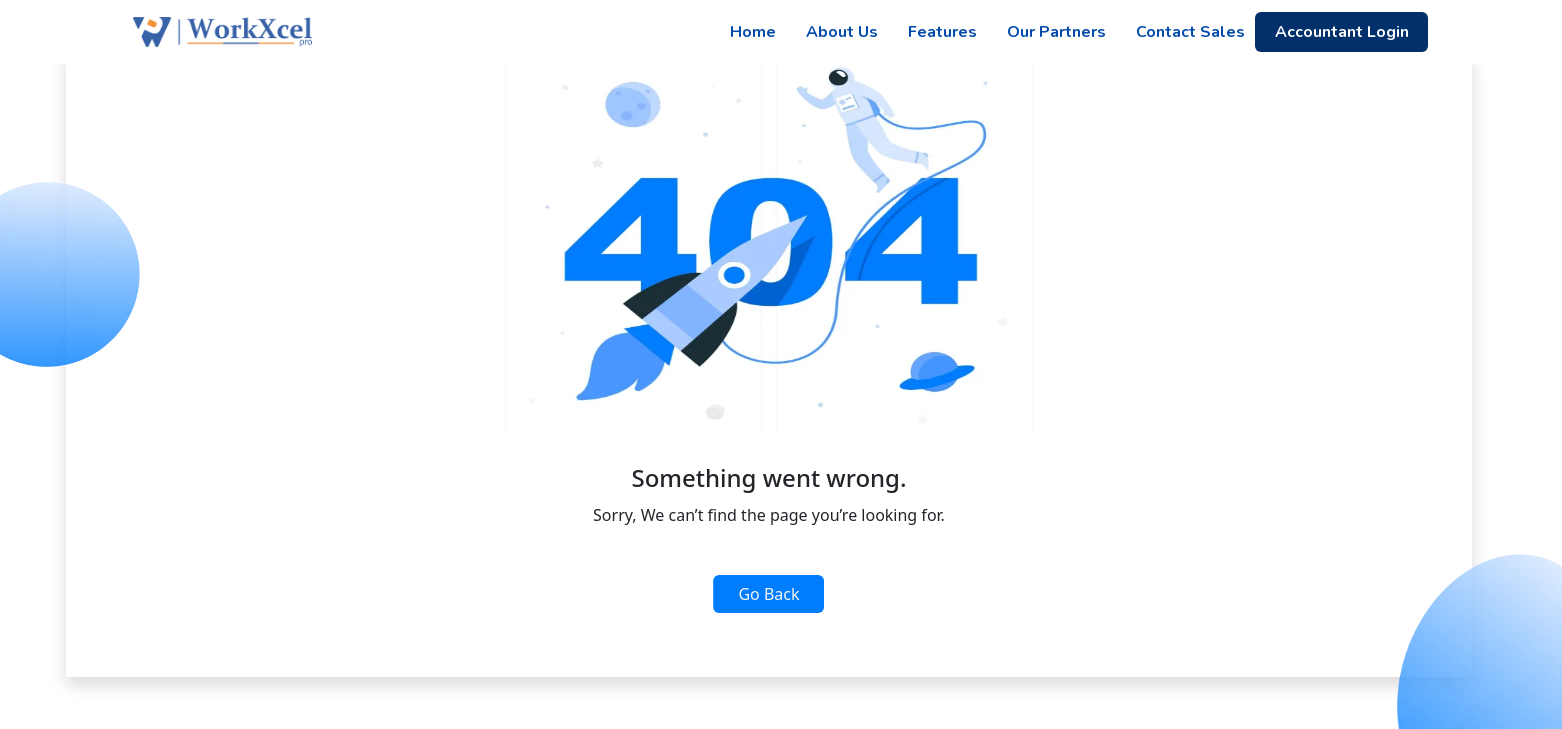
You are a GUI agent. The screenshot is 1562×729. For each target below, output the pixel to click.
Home (753, 32)
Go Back (768, 594)
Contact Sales (1190, 32)
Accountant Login (1342, 32)
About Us (842, 32)
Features (942, 32)
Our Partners (1056, 32)
